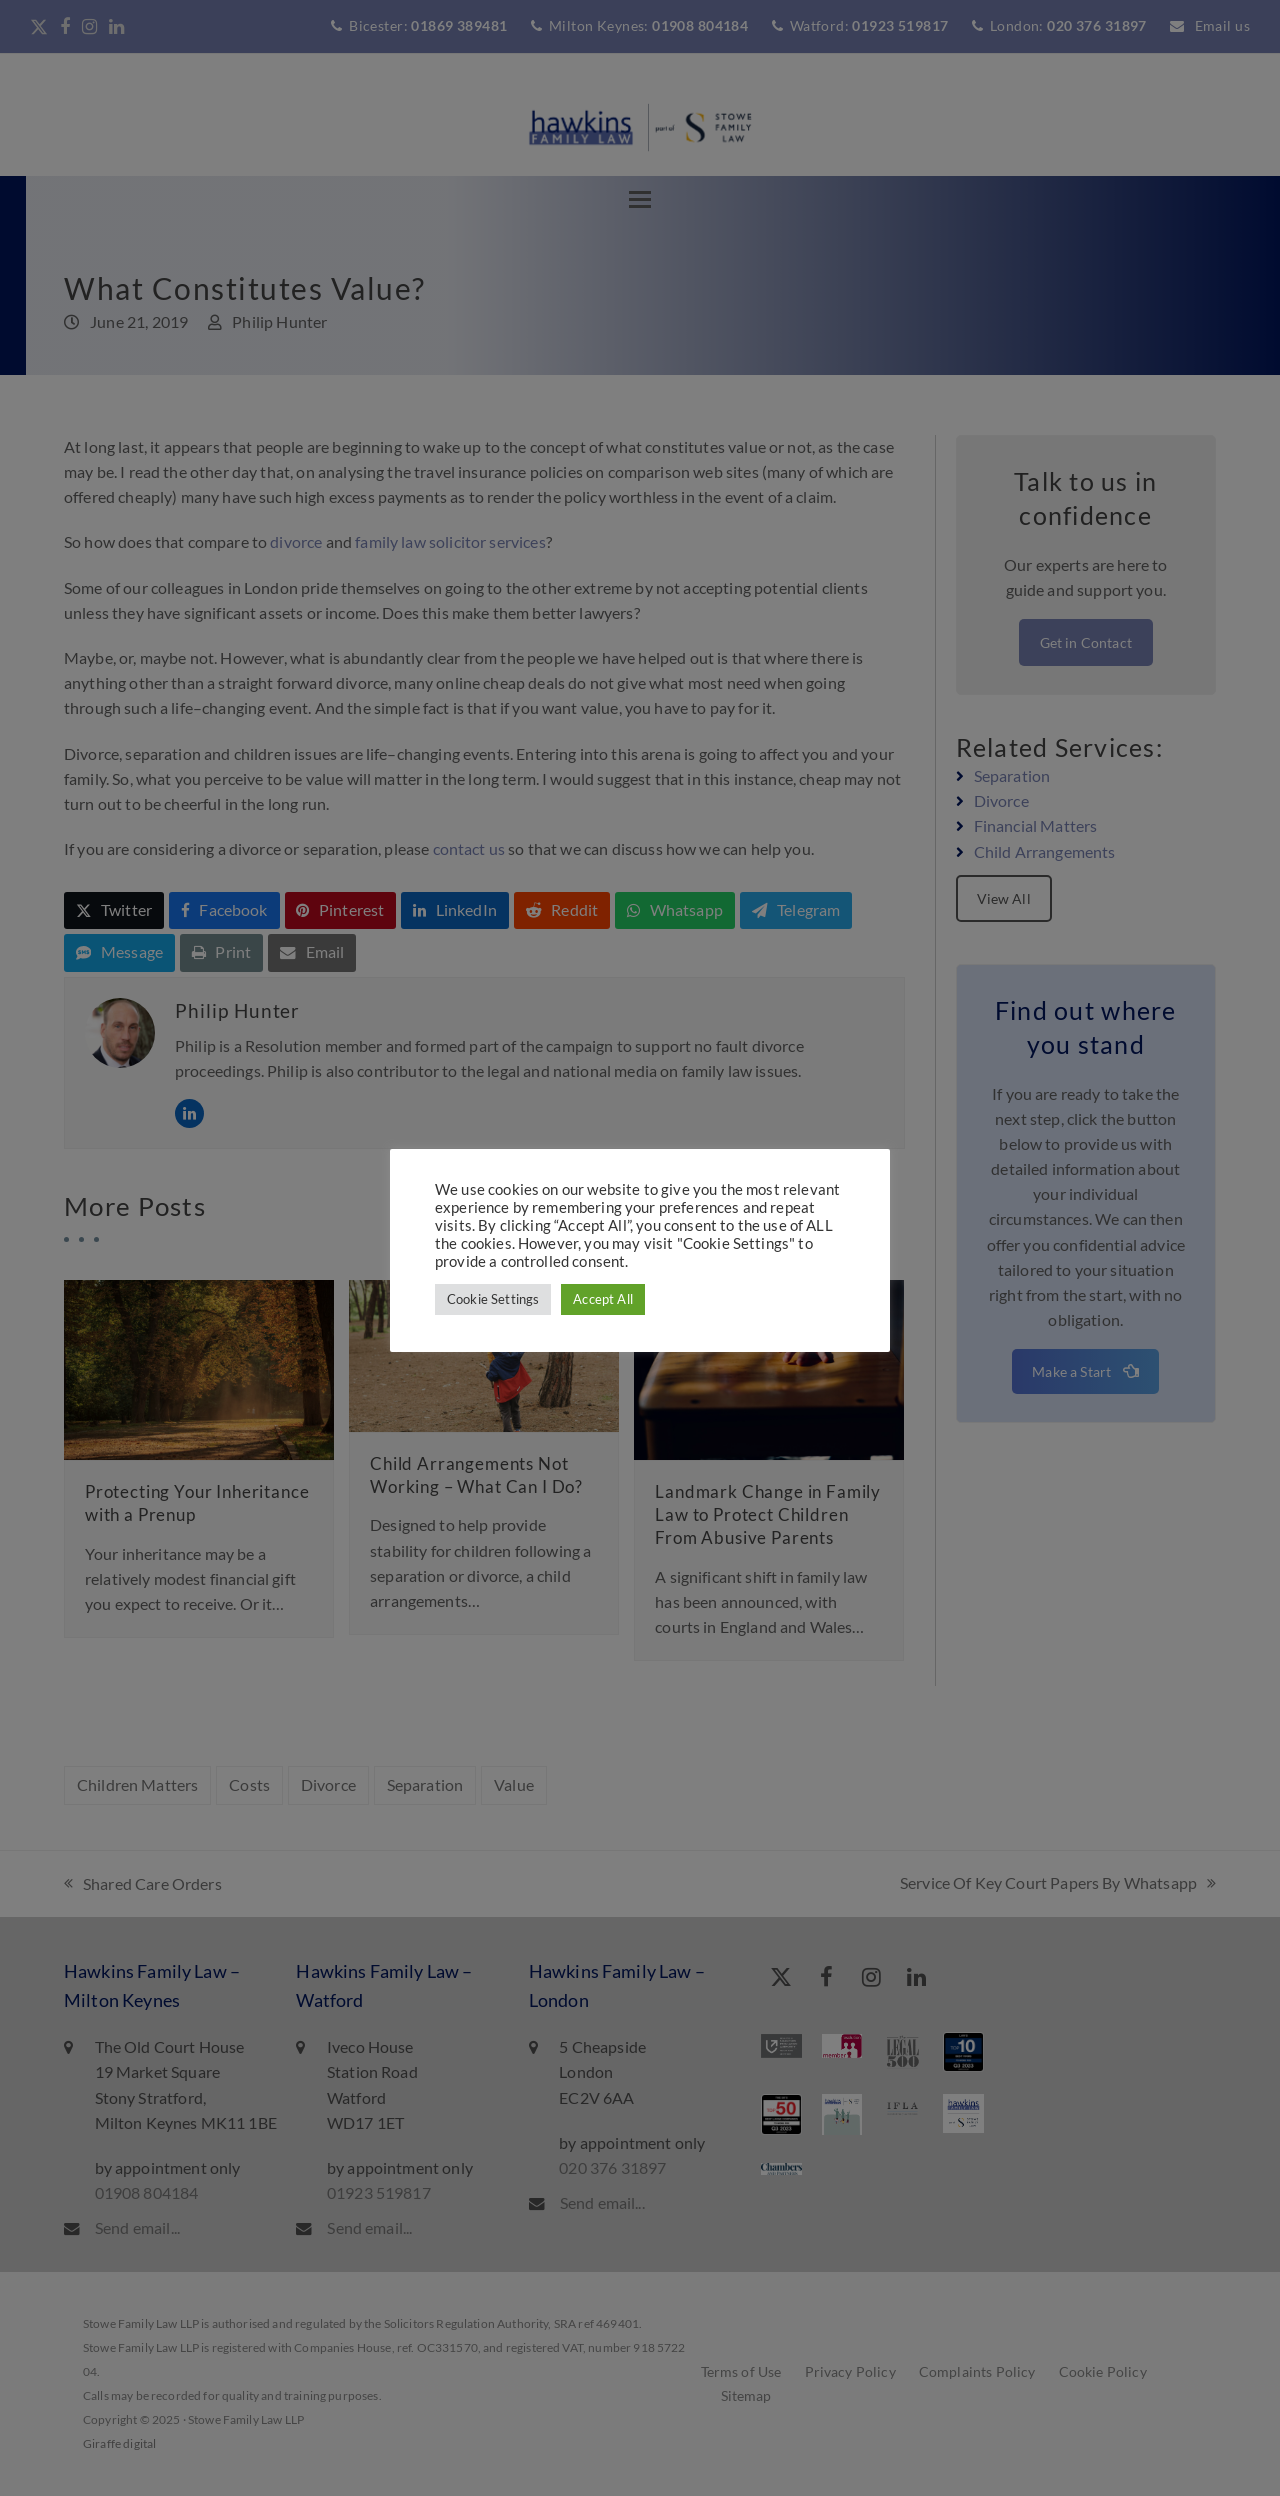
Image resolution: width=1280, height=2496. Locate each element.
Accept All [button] (603, 1299)
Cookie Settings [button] (493, 1299)
